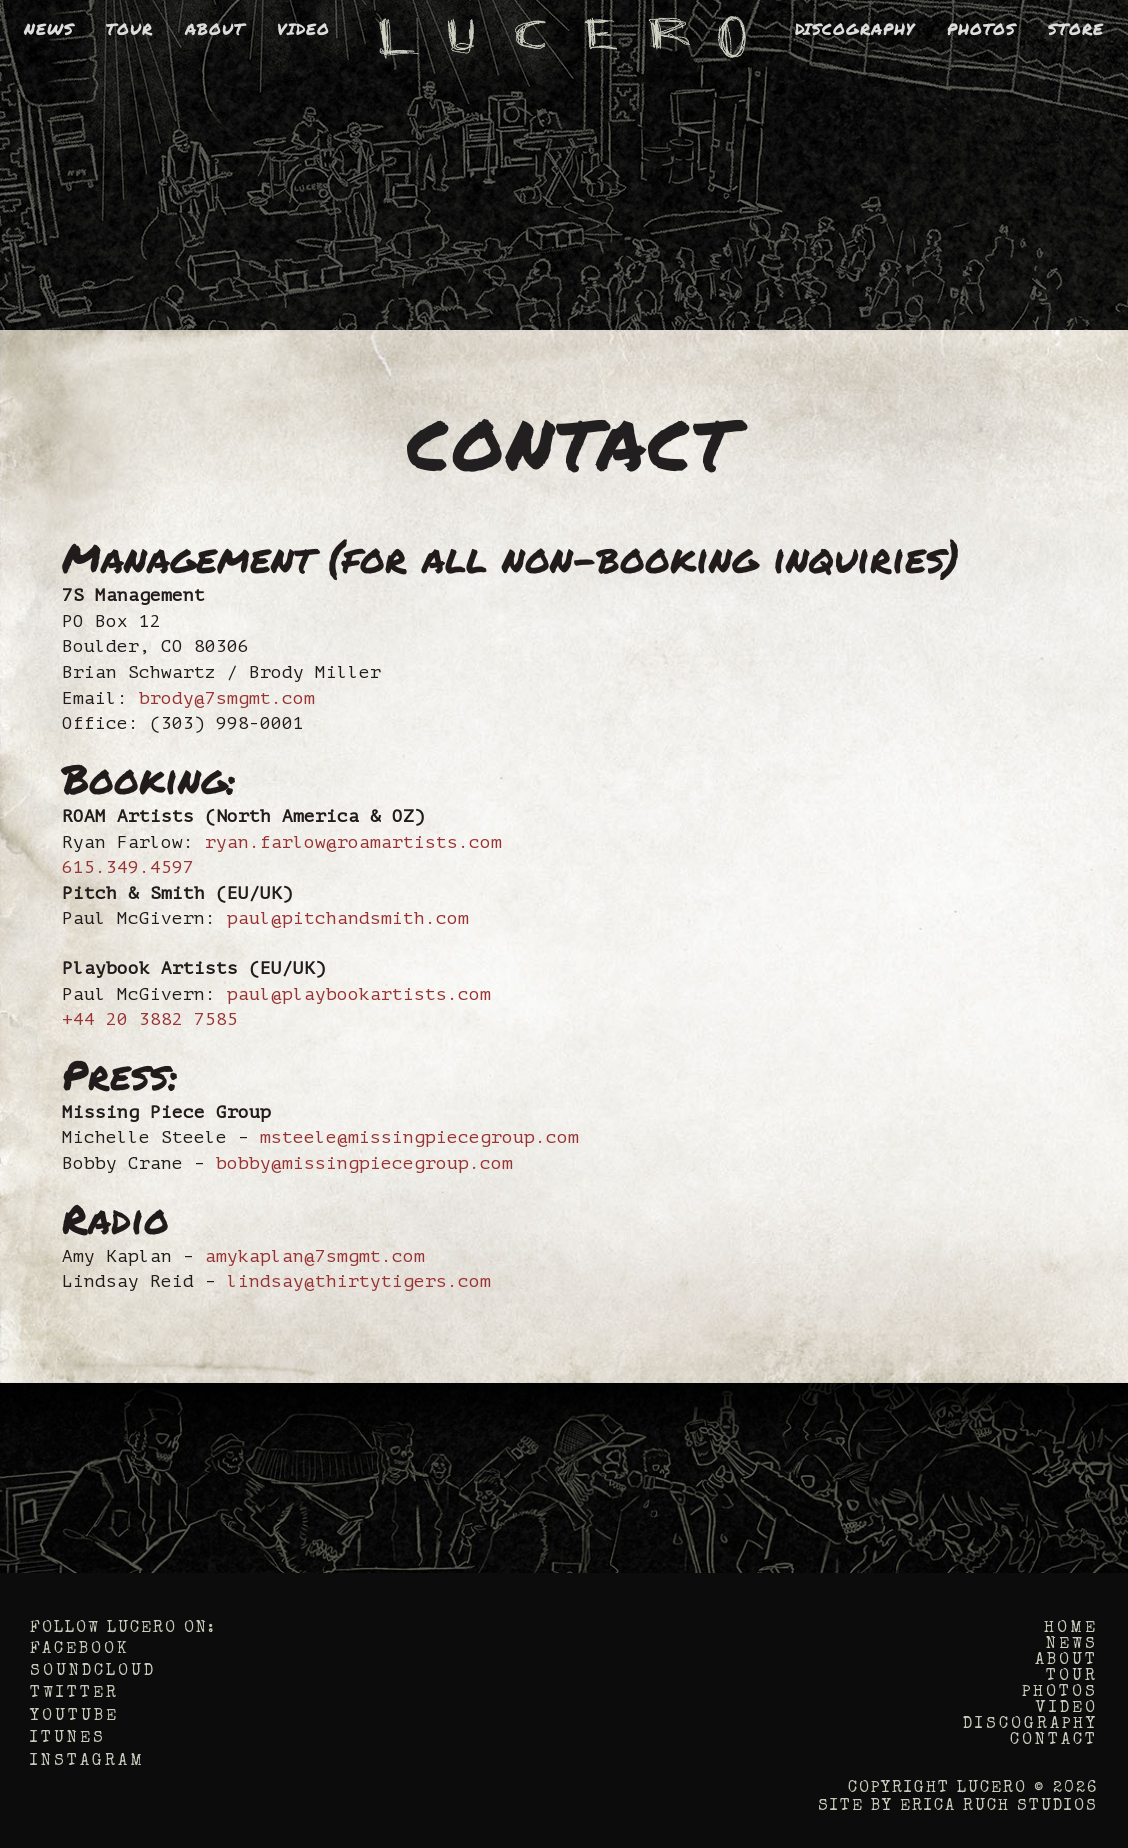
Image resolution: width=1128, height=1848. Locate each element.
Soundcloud (93, 1672)
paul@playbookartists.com (359, 994)
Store (1076, 28)
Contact (1054, 1741)
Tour (129, 28)
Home (1071, 1629)
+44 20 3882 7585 (150, 1019)
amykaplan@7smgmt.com (315, 1256)
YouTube (74, 1717)
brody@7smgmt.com (227, 698)
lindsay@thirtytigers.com (359, 1281)
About (215, 28)
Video (303, 28)
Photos (981, 28)
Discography (855, 28)
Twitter (74, 1694)
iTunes (68, 1739)
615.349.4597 (128, 867)
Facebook (79, 1650)
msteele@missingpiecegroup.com (419, 1137)
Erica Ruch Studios (999, 1807)
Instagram (87, 1762)
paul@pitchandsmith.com (348, 918)
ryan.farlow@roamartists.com (353, 842)
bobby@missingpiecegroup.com (364, 1163)
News (49, 28)
